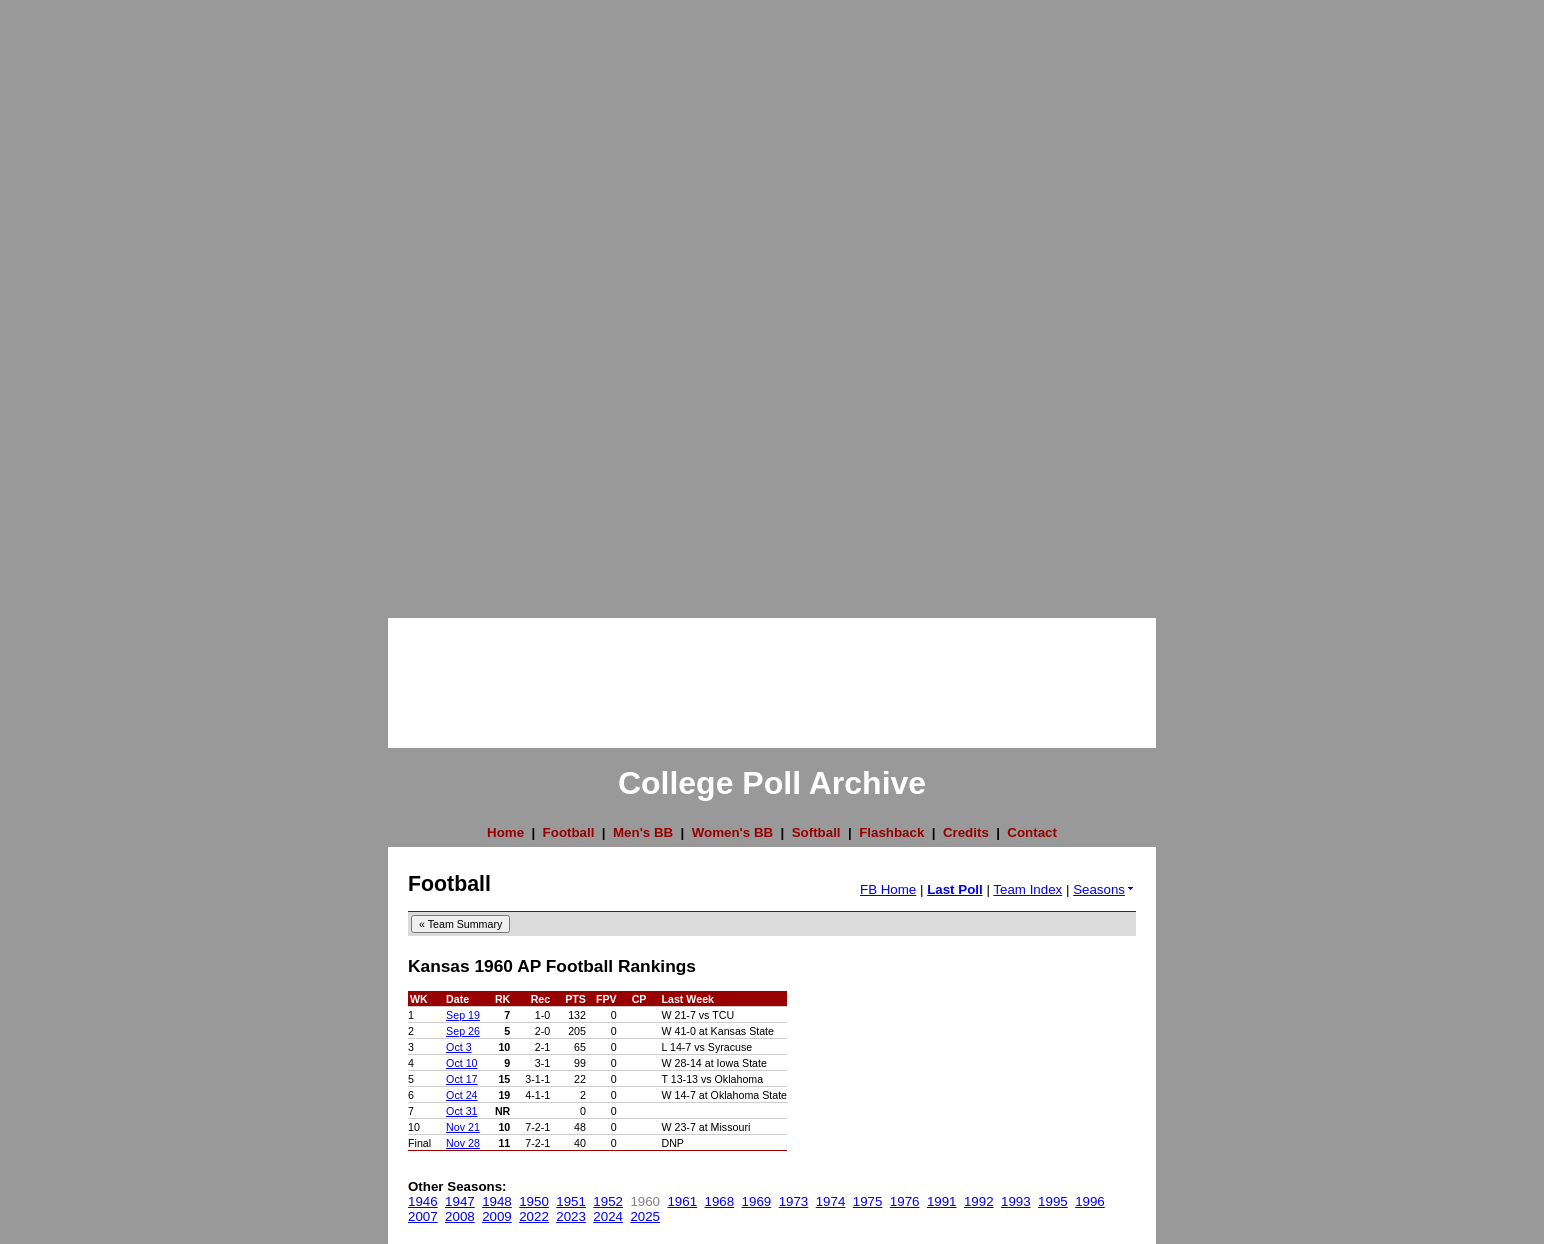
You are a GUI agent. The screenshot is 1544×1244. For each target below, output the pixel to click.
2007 (423, 1216)
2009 (497, 1216)
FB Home (888, 889)
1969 (757, 1201)
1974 (831, 1201)
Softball (816, 832)
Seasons (1104, 889)
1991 (942, 1201)
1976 (905, 1201)
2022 (534, 1216)
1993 (1016, 1201)
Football (569, 832)
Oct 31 (461, 1111)
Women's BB (732, 832)
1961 (682, 1201)
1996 (1090, 1201)
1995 (1053, 1201)
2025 (645, 1216)
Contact (1032, 832)
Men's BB (643, 832)
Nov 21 (463, 1127)
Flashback (891, 832)
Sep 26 (463, 1031)
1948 (497, 1201)
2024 (608, 1216)
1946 (423, 1201)
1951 (571, 1201)
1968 (720, 1201)
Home (505, 832)
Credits (966, 832)
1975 (868, 1201)
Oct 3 (458, 1047)
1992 (979, 1201)
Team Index (1027, 889)
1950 (534, 1201)
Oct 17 (461, 1079)
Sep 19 (463, 1015)
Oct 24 (461, 1095)
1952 (608, 1201)
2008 (460, 1216)
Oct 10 (461, 1063)
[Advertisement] (80, 300)
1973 (794, 1201)
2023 (571, 1216)
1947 (460, 1201)
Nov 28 (463, 1143)
